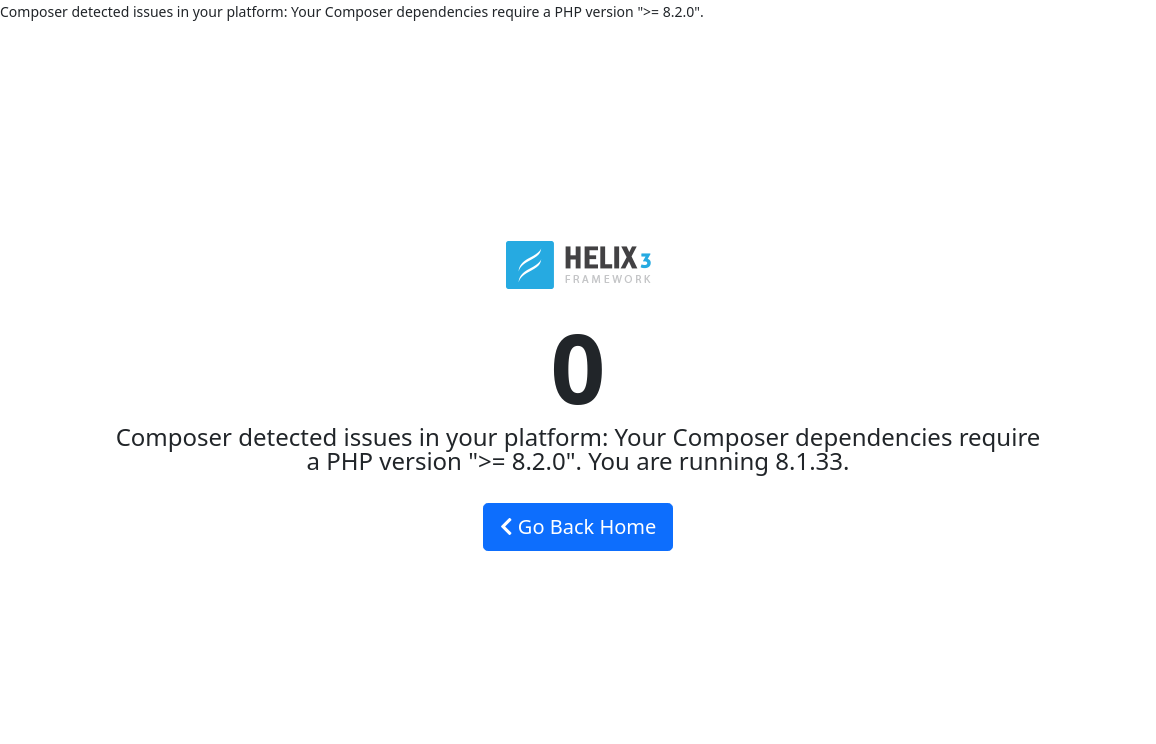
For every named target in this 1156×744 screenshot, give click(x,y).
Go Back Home (578, 526)
